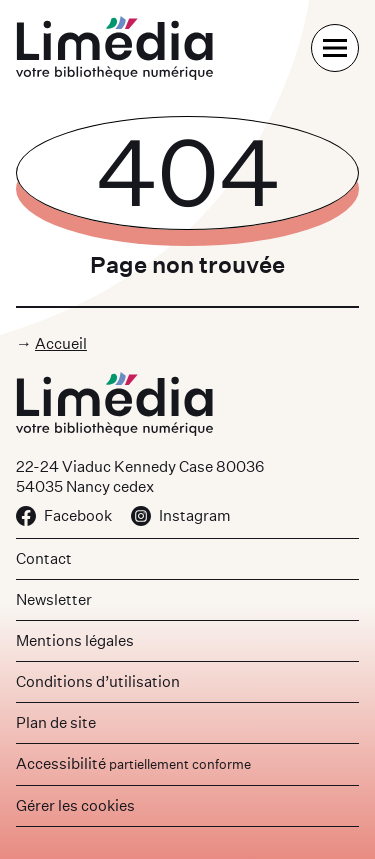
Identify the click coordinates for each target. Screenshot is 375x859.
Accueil (61, 343)
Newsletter (54, 599)
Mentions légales (75, 640)
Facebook (64, 515)
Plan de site (56, 722)
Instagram (181, 515)
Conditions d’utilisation (98, 681)
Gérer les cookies (75, 805)
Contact (44, 558)
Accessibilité (133, 763)
